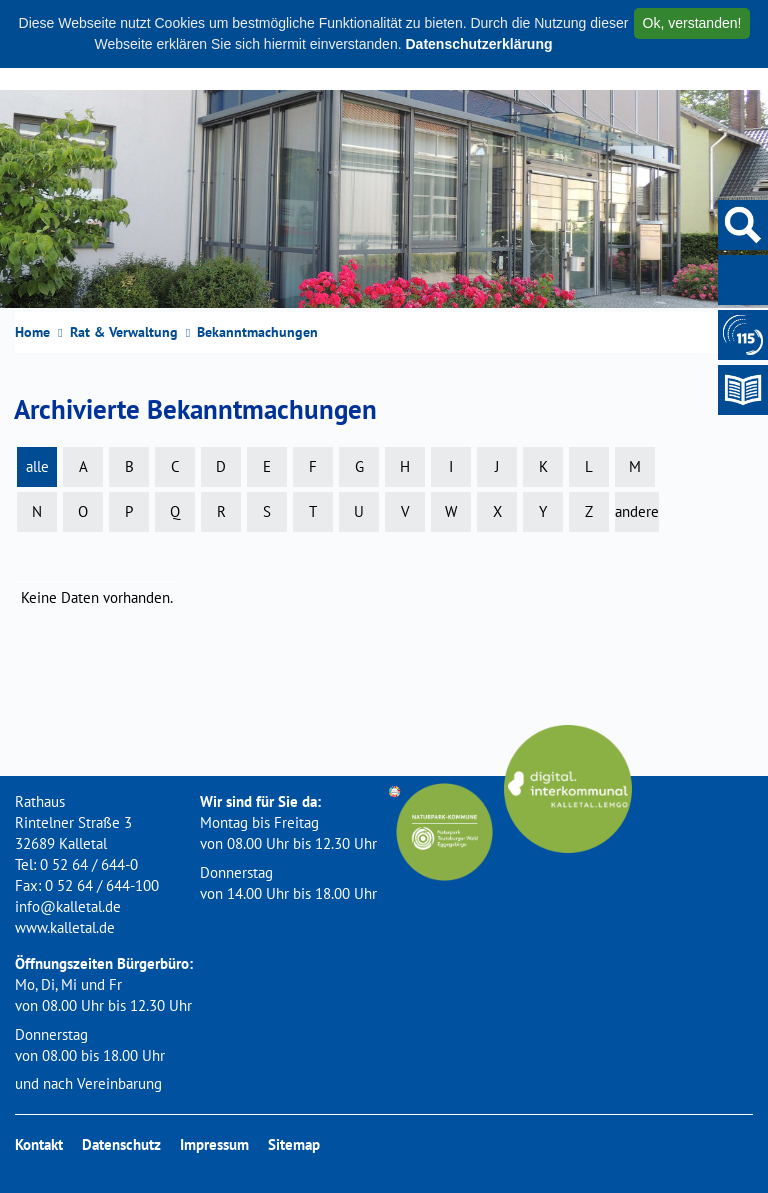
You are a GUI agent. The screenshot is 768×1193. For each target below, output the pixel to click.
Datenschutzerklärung (478, 44)
